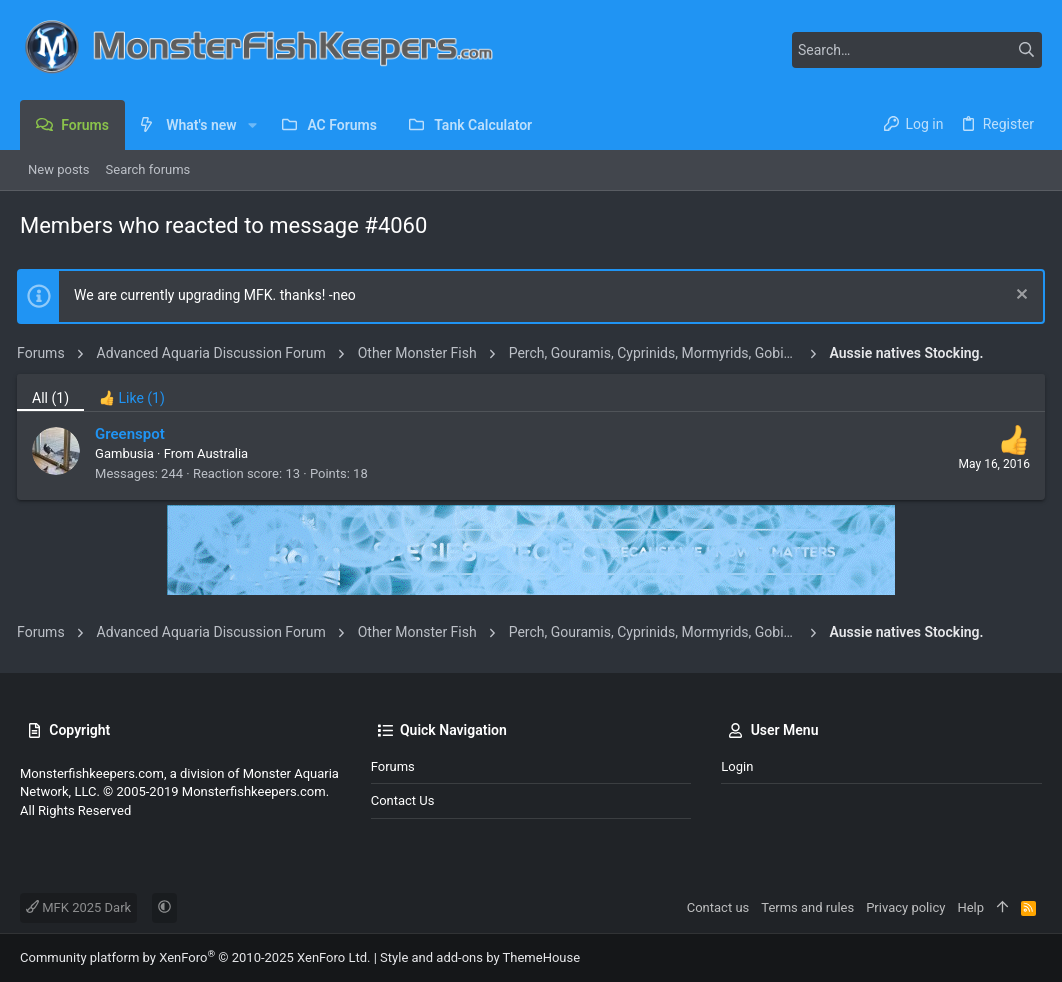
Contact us (403, 800)
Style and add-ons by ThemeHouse (480, 957)
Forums (393, 766)
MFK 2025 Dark (78, 907)
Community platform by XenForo (195, 957)
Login (737, 766)
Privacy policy (905, 907)
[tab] (135, 392)
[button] (252, 125)
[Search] (917, 50)
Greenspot (133, 434)
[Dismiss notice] (1016, 296)
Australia (225, 453)
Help (970, 907)
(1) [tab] (53, 398)
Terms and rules (807, 907)
